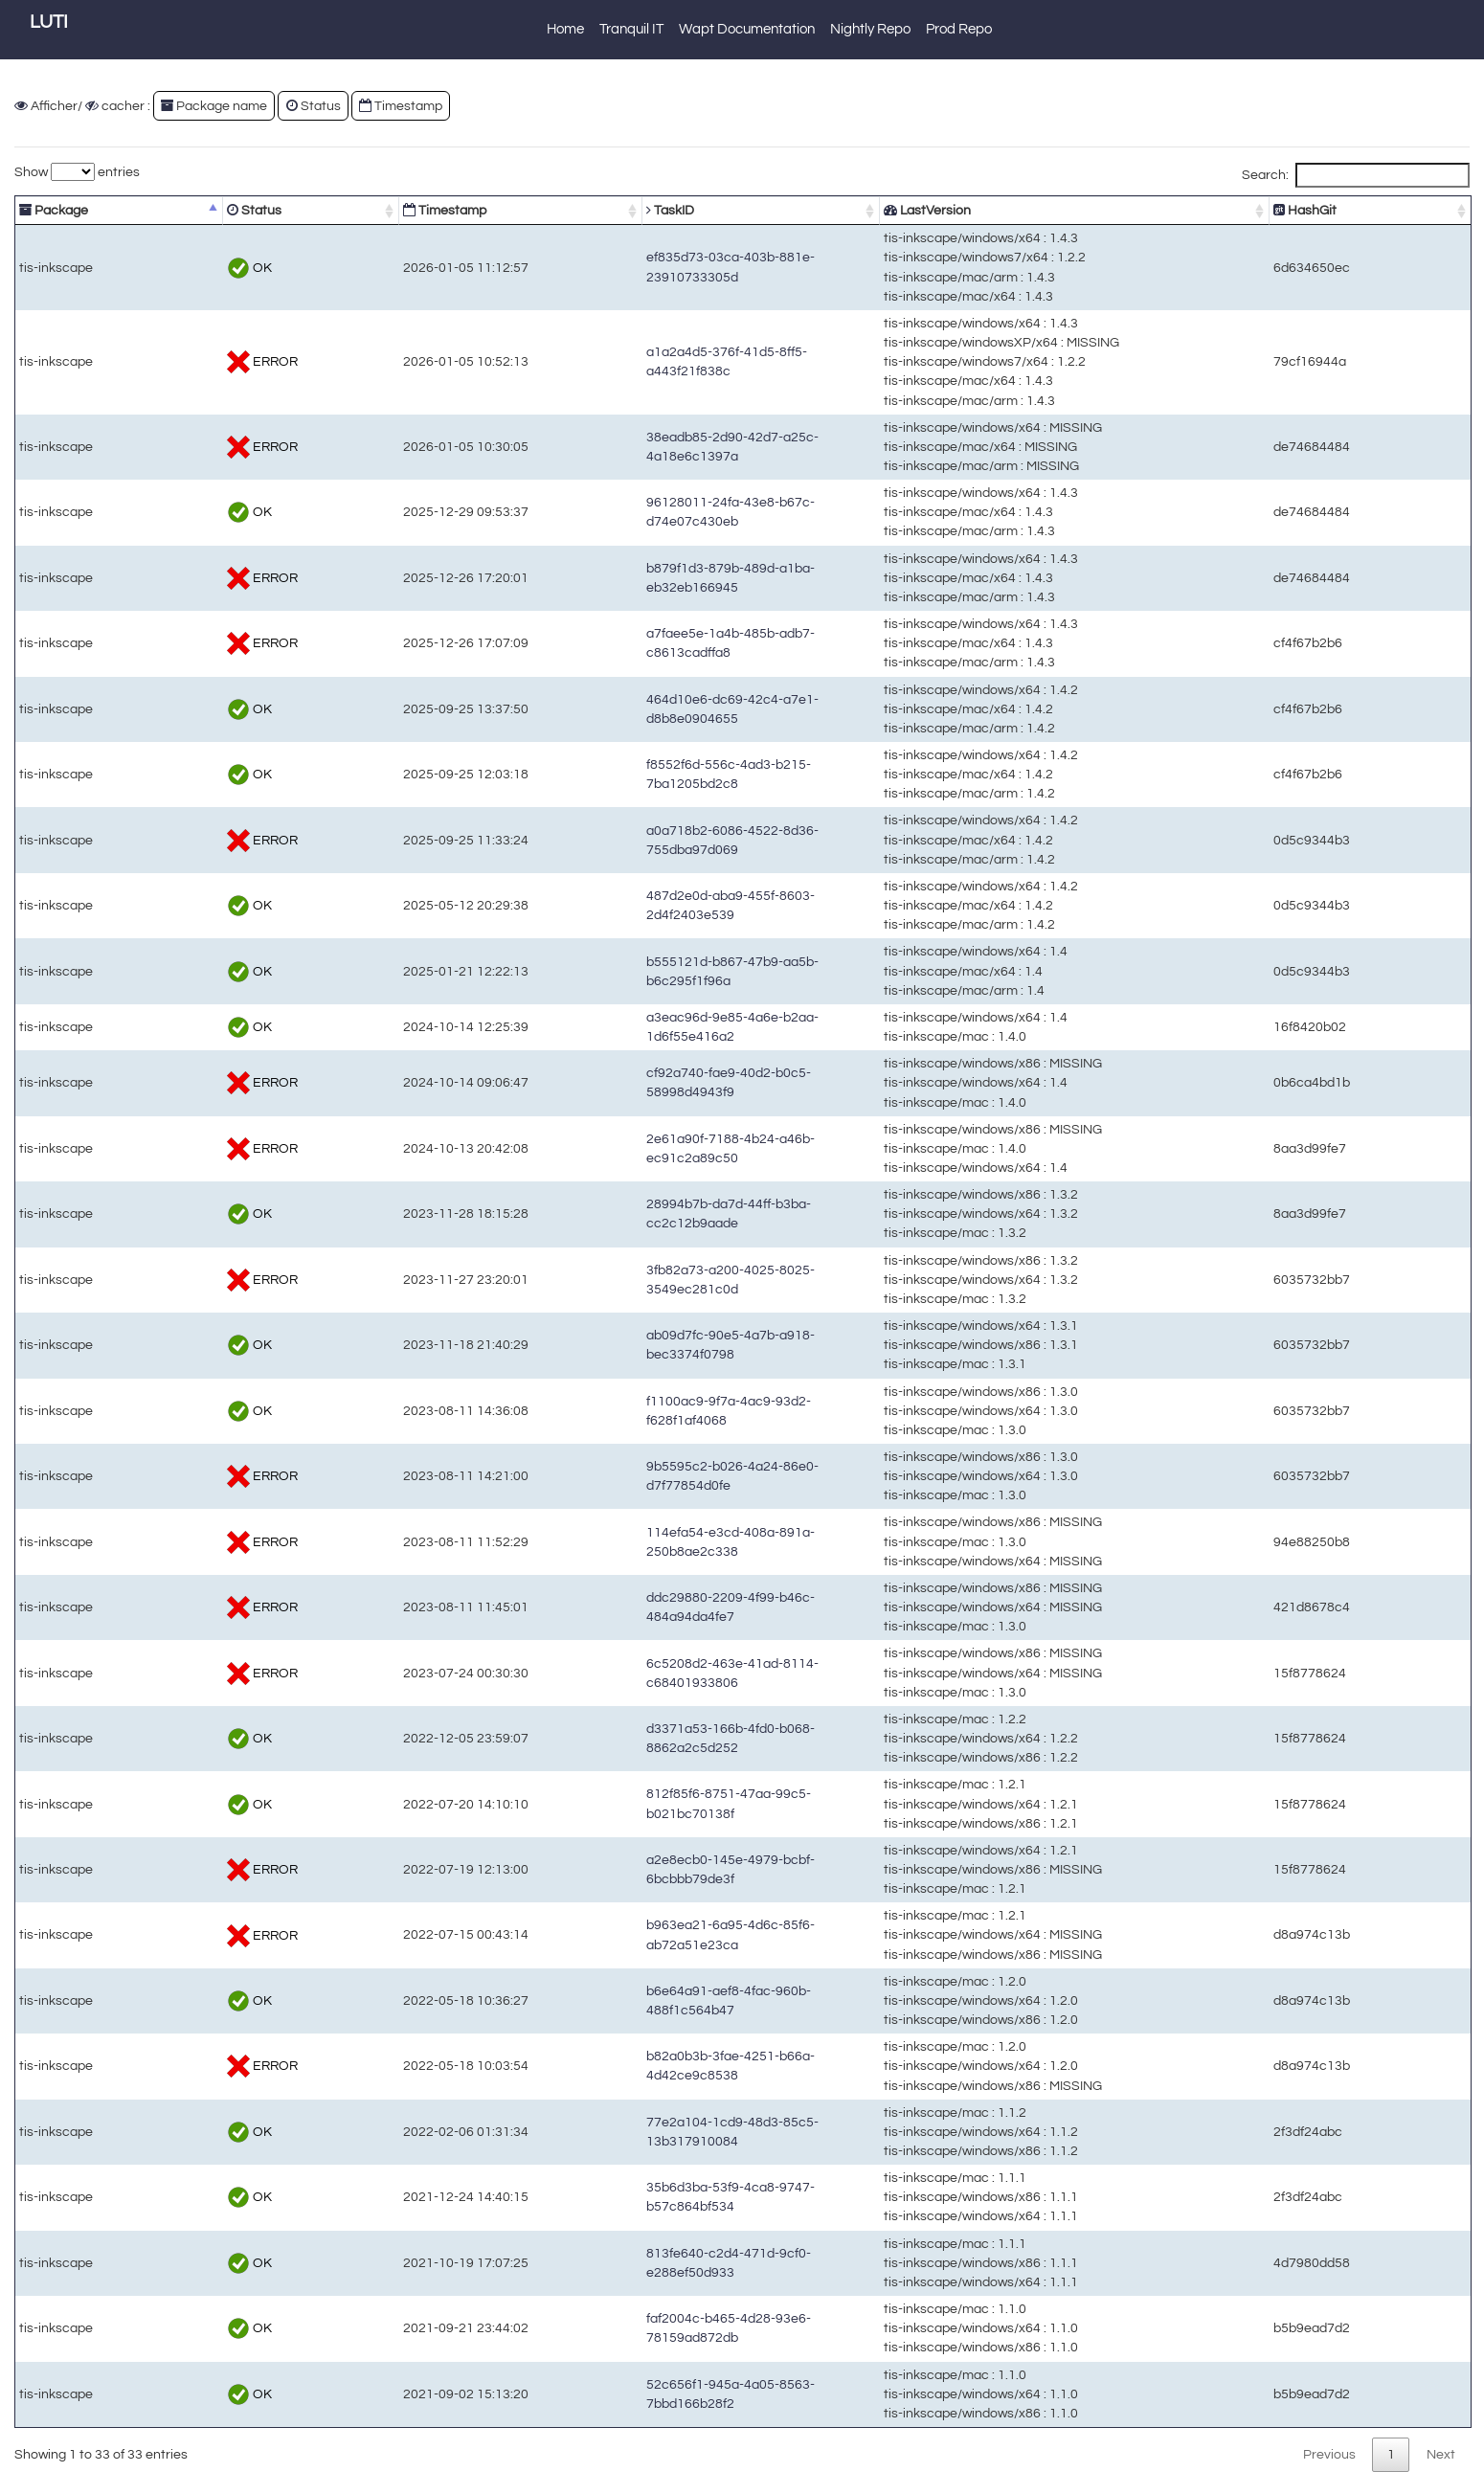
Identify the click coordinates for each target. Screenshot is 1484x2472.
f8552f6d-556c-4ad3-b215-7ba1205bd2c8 (654, 774)
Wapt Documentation (747, 29)
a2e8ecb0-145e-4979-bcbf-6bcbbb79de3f (654, 1869)
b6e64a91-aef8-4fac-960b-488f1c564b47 (652, 2000)
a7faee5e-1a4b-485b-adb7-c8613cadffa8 (652, 643)
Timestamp (400, 106)
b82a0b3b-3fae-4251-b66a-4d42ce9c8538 (656, 2065)
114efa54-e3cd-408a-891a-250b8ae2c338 (656, 1542)
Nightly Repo (870, 29)
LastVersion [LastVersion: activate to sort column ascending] (987, 210)
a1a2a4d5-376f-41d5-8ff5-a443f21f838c (648, 361)
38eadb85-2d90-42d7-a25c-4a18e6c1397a (658, 446)
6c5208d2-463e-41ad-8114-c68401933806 (658, 1673)
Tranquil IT (631, 29)
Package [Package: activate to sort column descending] (53, 210)
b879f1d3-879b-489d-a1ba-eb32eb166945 (656, 578)
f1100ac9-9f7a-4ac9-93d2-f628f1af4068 (648, 1411)
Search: (1356, 175)
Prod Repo (959, 29)
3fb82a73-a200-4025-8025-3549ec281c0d (656, 1279)
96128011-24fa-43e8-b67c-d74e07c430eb (656, 512)
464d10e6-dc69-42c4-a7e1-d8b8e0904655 (658, 709)
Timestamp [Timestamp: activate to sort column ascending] (359, 210)
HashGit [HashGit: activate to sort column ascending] (1355, 210)
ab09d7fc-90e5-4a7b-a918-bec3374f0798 (654, 1344)
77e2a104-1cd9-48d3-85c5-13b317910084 (658, 2131)
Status (313, 106)
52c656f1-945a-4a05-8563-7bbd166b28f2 (654, 2394)
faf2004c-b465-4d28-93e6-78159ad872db (654, 2328)
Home (565, 29)
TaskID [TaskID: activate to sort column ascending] (549, 210)
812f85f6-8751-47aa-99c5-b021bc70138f (652, 1804)
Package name (214, 106)
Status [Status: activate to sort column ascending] (207, 210)
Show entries (77, 172)
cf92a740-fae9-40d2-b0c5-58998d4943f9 (652, 1082)
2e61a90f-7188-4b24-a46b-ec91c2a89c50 (656, 1148)
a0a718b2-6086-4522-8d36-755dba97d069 (658, 840)
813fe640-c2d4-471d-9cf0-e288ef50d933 (652, 2263)
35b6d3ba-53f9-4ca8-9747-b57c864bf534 (654, 2197)
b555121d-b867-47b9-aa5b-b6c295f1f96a (654, 971)
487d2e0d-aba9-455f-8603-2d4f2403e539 (654, 905)
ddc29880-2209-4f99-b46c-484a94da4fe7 (654, 1607)
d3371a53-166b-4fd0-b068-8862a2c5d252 (656, 1738)
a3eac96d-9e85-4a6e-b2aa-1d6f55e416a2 (656, 1027)
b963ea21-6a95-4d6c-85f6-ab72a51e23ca (656, 1934)
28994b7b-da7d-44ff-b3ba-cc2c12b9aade (654, 1213)
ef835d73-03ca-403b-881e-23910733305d (656, 267)
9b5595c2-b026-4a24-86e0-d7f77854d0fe (654, 1476)
